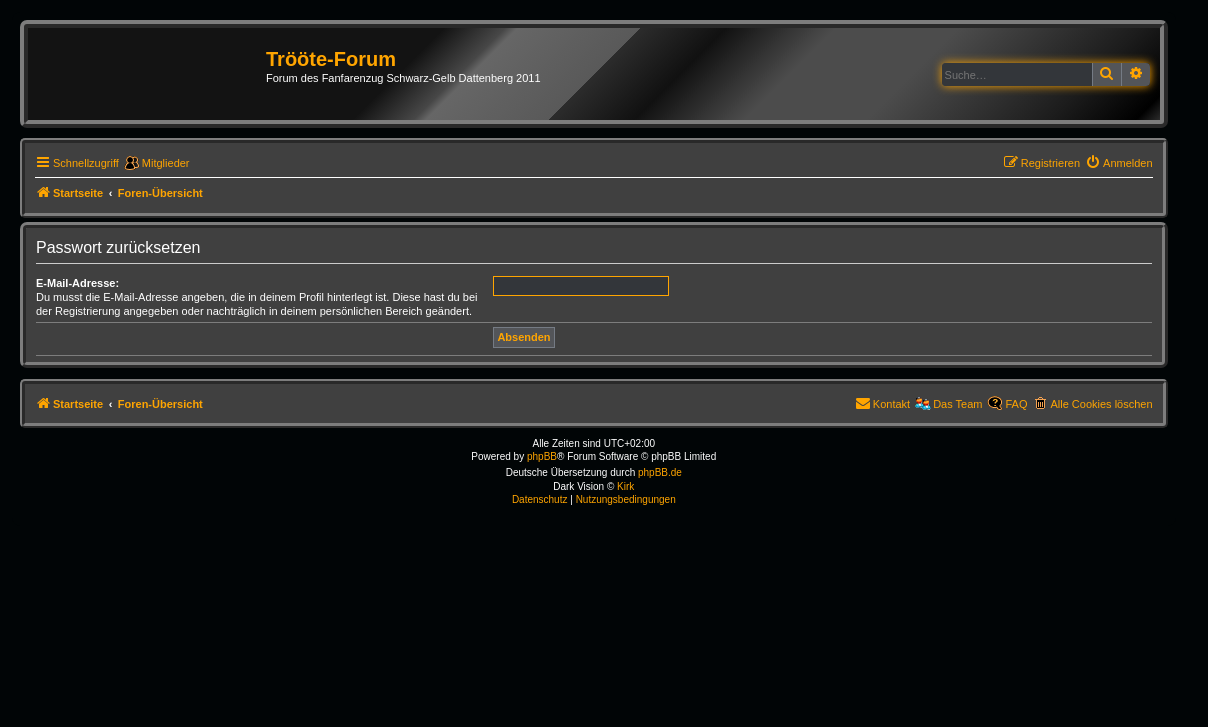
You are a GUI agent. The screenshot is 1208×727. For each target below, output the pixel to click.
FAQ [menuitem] (1016, 404)
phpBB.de (660, 472)
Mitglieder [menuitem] (166, 163)
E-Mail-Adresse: (77, 283)
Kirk (625, 486)
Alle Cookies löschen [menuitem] (1101, 404)
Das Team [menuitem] (957, 404)
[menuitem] (1119, 163)
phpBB (542, 456)
